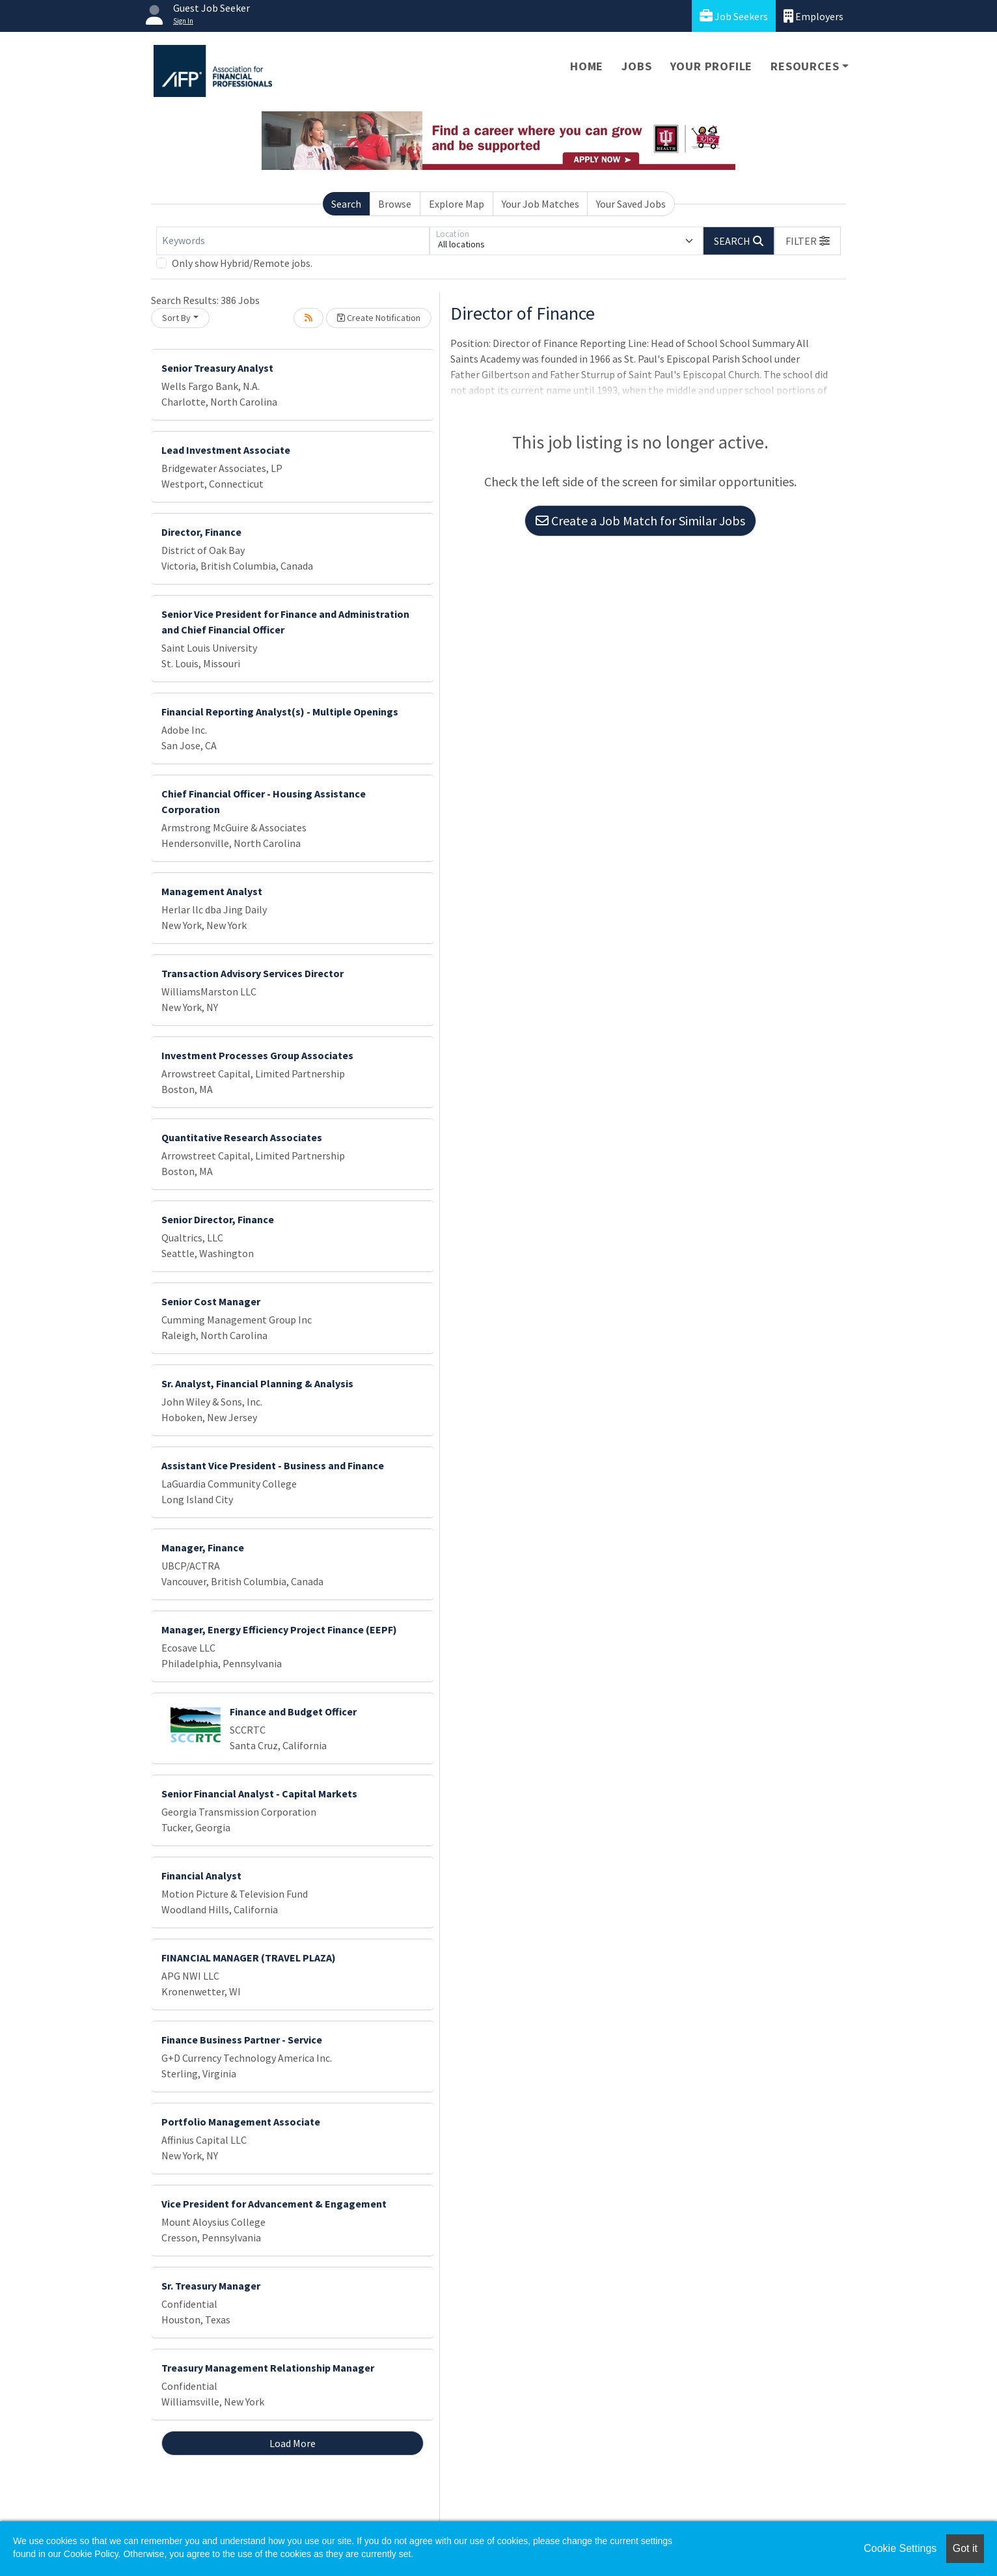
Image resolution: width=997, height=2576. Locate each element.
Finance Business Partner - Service (241, 2039)
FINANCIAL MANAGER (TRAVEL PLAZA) (248, 1957)
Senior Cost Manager (210, 1301)
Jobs (636, 66)
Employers (813, 16)
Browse (394, 203)
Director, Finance (201, 531)
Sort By (176, 318)
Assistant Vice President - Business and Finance (272, 1465)
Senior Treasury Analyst (217, 367)
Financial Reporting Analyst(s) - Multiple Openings (279, 711)
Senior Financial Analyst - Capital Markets (259, 1793)
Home (586, 66)
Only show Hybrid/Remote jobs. (242, 263)
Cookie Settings (900, 2548)
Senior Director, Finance (217, 1219)
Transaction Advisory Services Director (252, 973)
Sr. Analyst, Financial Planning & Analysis (257, 1383)
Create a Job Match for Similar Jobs (640, 520)
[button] (807, 241)
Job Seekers (734, 16)
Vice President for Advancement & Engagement (274, 2203)
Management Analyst (211, 891)
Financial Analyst (201, 1875)
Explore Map (456, 203)
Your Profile (711, 66)
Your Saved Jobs (631, 203)
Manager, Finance (202, 1547)
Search (346, 203)
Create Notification (378, 318)
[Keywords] (293, 241)
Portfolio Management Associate (240, 2121)
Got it (965, 2548)
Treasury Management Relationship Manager (267, 2367)
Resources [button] (805, 66)
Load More (292, 2443)
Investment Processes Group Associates (257, 1055)
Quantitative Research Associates (241, 1137)
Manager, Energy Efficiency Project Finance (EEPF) (279, 1629)
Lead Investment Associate (225, 449)
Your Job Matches (540, 203)
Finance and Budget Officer (293, 1711)
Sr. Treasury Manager (210, 2285)
